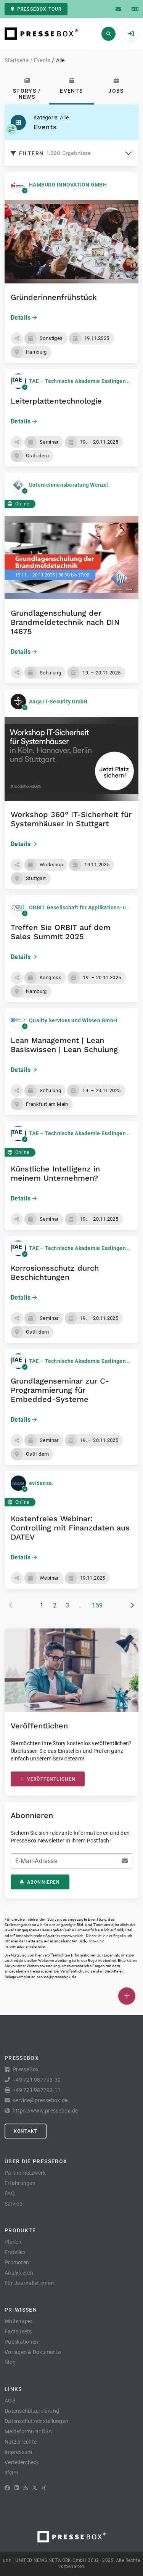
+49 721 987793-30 (37, 2080)
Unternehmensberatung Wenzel (69, 485)
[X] (34, 2488)
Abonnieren (40, 1882)
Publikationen (21, 2342)
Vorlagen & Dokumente (33, 2352)
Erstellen (15, 2252)
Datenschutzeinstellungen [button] (36, 2421)
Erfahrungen (20, 2183)
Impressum (18, 2452)
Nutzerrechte (21, 2442)
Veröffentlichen (48, 1779)
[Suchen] (108, 34)
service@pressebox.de (56, 1977)
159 (97, 1605)
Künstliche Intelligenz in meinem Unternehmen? (55, 1173)
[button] (17, 338)
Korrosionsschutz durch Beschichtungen (55, 1272)
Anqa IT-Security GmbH (58, 701)
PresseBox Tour (36, 9)
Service (13, 2204)
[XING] (44, 2488)
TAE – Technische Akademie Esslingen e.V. (83, 381)
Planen (13, 2242)
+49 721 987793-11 (37, 2090)
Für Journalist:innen (29, 2283)
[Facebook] (7, 2488)
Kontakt (25, 2131)
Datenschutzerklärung (32, 2411)
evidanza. (41, 1483)
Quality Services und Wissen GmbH (73, 1020)
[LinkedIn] (16, 2488)
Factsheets (18, 2331)
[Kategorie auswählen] (11, 129)
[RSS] (25, 2488)
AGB (10, 2400)
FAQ (10, 2193)
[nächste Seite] (131, 1605)
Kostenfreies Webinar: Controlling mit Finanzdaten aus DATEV (70, 1527)
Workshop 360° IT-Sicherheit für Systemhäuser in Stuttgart (71, 819)
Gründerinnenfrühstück (54, 297)
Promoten (17, 2262)
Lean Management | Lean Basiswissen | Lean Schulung (64, 1045)
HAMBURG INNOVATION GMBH (68, 185)
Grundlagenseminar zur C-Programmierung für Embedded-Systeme (60, 1390)
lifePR (12, 2473)
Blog (10, 2362)
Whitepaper (19, 2321)
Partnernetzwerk (25, 2173)
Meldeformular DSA (28, 2431)
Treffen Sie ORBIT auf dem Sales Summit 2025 (61, 932)
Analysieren (19, 2273)
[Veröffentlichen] (126, 1996)
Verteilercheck (22, 2462)
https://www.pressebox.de (45, 2111)
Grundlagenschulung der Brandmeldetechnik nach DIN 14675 (65, 622)
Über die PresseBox (36, 2161)
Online (18, 504)
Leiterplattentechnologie (56, 400)
